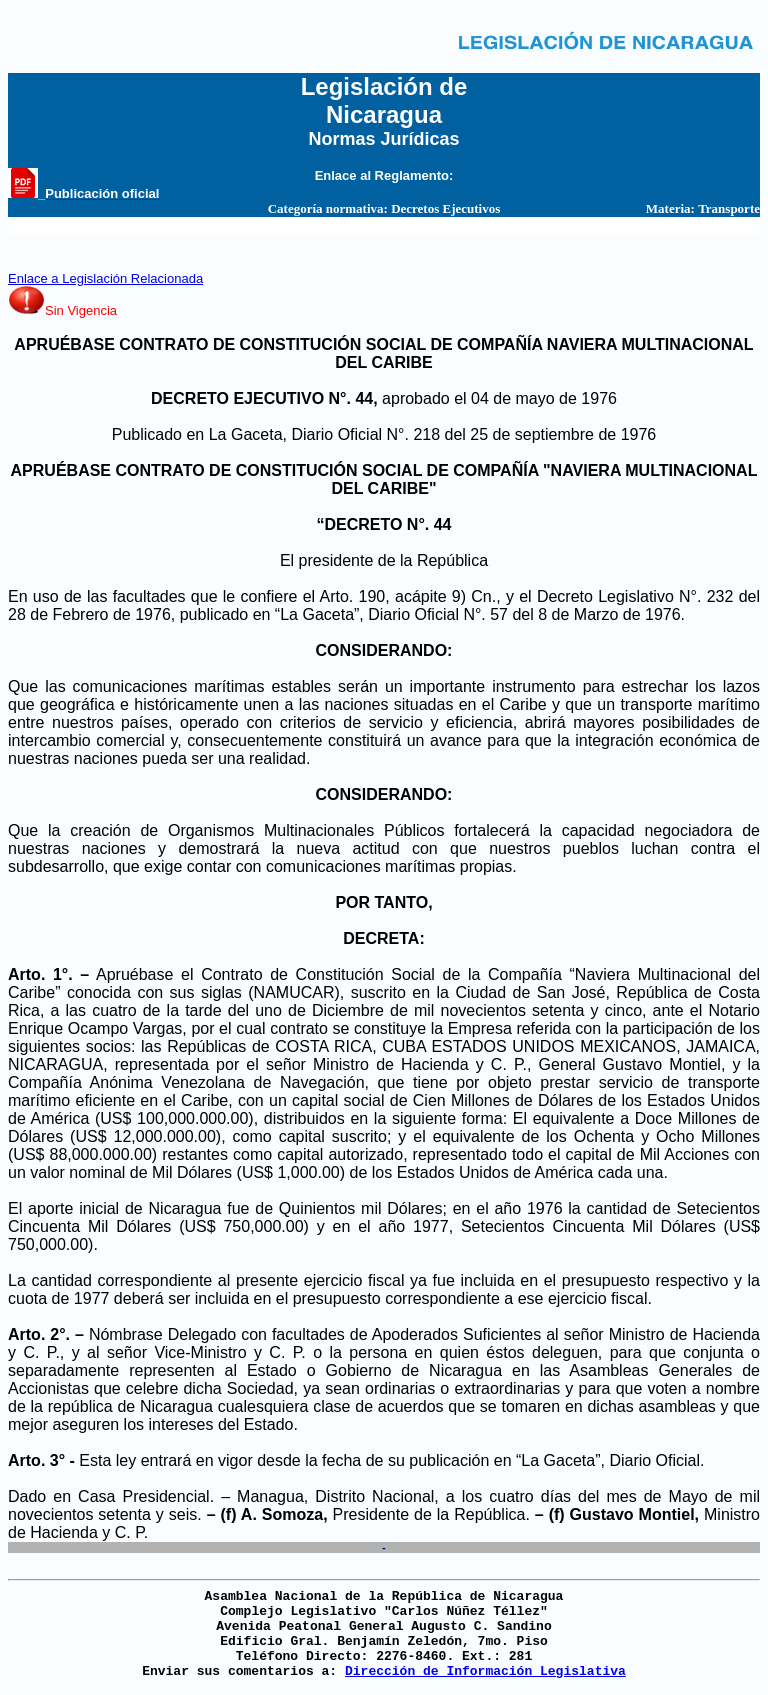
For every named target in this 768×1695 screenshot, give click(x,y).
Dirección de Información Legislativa (485, 1671)
